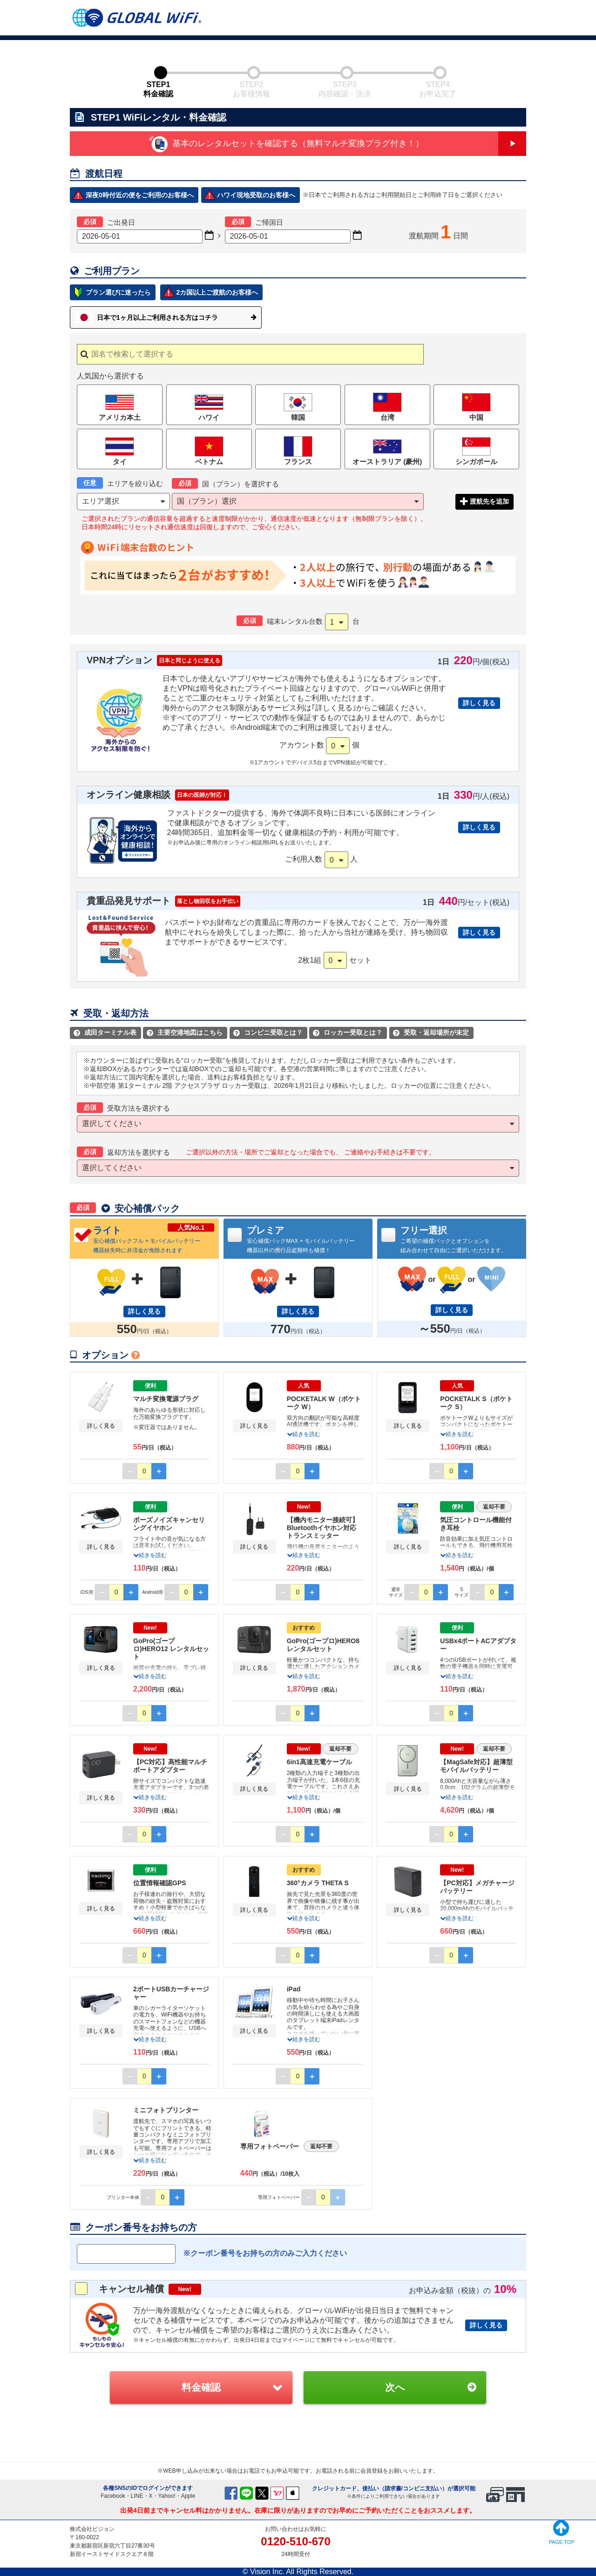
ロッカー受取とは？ (347, 1032)
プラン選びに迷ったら (118, 292)
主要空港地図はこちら (185, 1032)
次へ (395, 2387)
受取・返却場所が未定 (431, 1032)
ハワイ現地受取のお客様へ (256, 195)
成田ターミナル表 (105, 1032)
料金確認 (201, 2387)
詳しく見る (479, 703)
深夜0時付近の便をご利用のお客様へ (140, 195)
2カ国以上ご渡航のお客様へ (217, 292)
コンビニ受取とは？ (268, 1032)
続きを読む (303, 1434)
